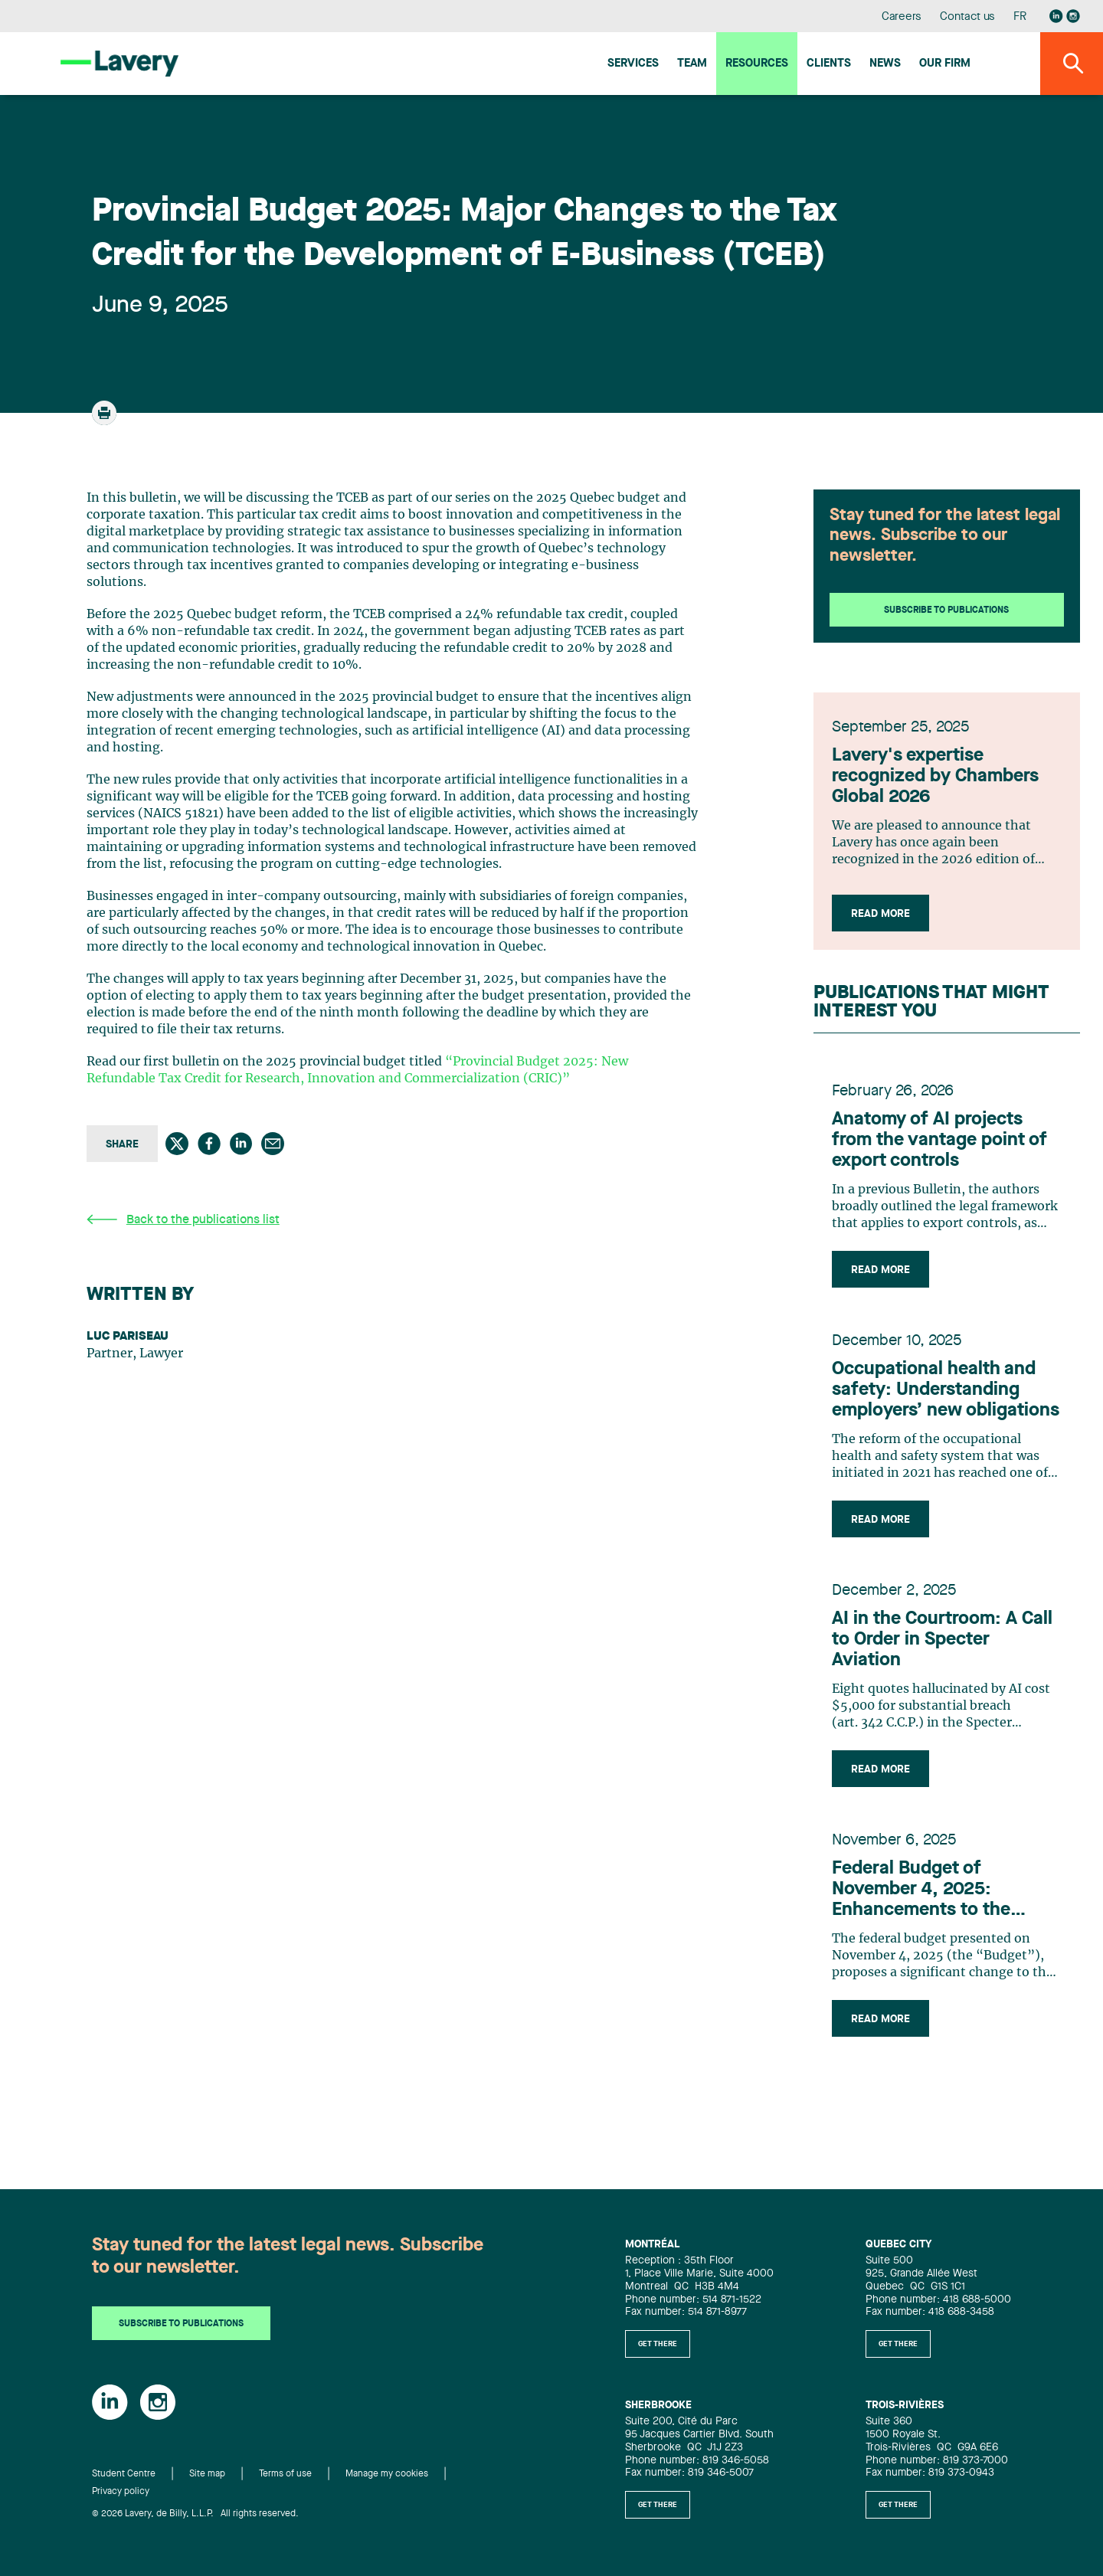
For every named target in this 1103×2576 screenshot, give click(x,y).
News (885, 64)
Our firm (944, 64)
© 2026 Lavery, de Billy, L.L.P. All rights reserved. (195, 2514)
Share (122, 1144)
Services (633, 64)
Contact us (967, 17)
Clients (829, 64)
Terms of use (285, 2474)
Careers (902, 17)
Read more (880, 913)
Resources (756, 64)
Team (692, 64)
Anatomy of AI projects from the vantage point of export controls (939, 1140)
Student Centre (123, 2474)
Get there (657, 2344)
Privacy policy (120, 2491)
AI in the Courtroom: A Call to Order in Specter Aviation (942, 1640)
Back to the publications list (183, 1219)
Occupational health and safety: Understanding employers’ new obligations (945, 1390)
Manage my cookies (386, 2474)
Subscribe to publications (946, 610)
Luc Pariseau (128, 1337)
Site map (207, 2474)
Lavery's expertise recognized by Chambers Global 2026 (935, 777)
